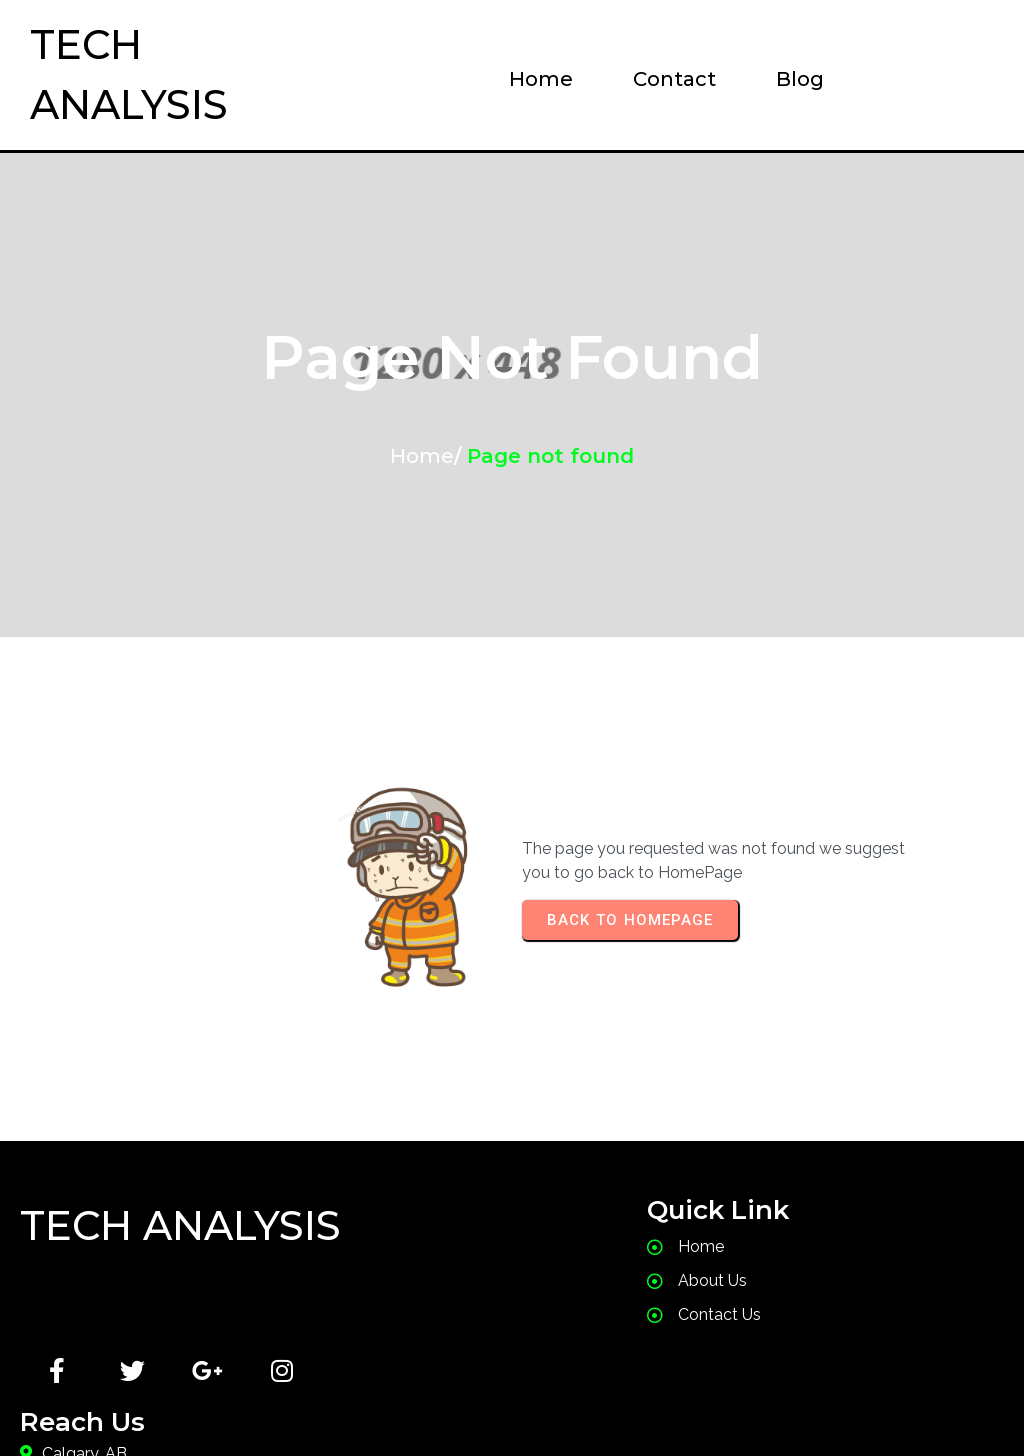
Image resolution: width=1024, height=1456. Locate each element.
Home (422, 456)
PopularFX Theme (639, 1401)
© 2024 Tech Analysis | (408, 1401)
